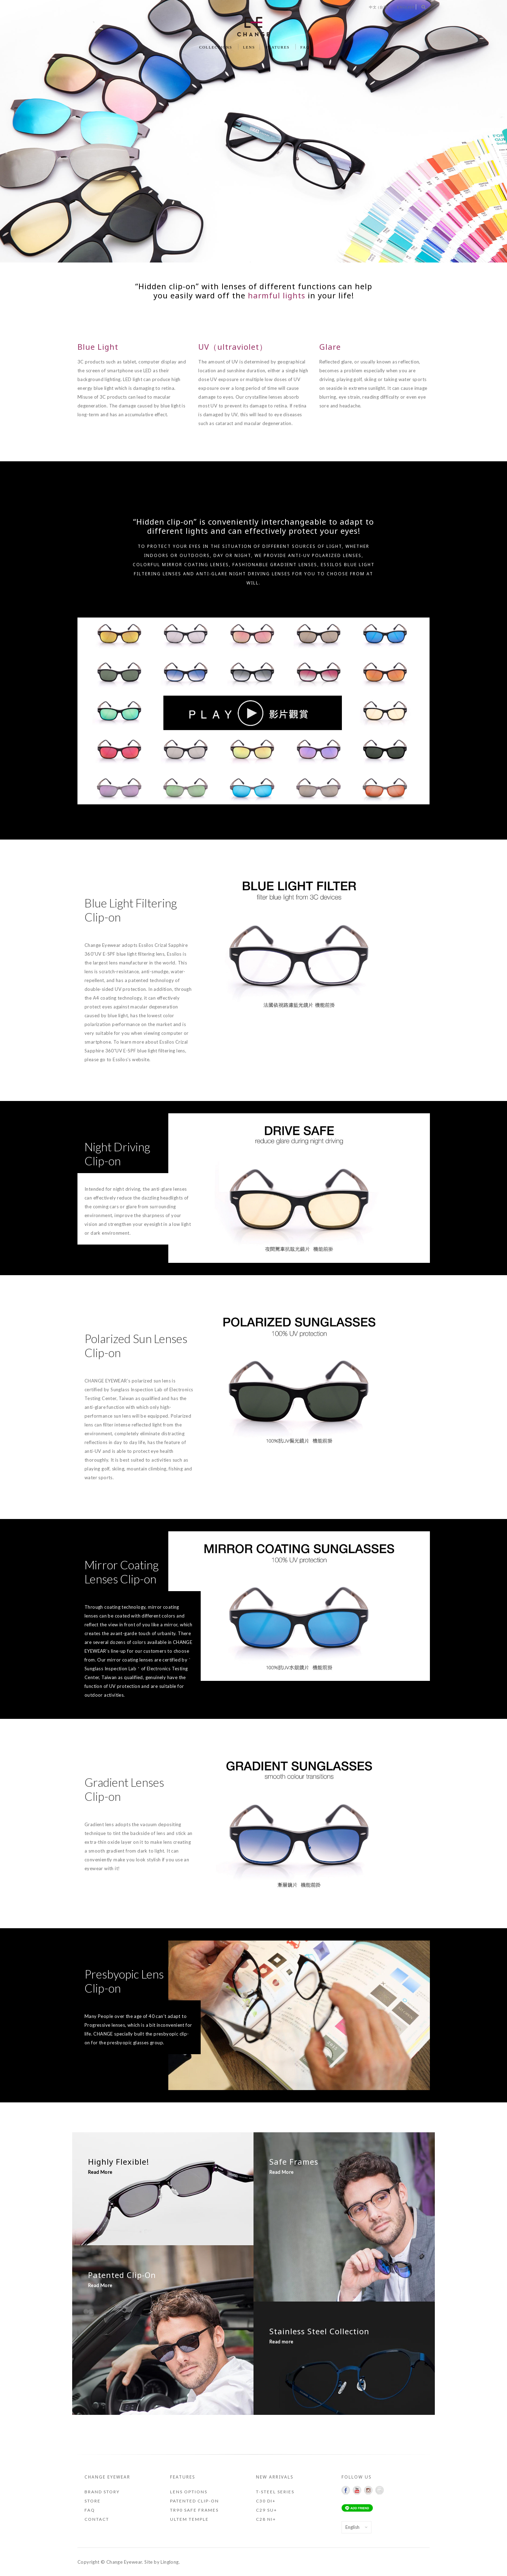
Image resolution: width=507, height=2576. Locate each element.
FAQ (304, 47)
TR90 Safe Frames (194, 2510)
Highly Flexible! (118, 2161)
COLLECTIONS (215, 47)
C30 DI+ (266, 2501)
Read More (100, 2172)
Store (92, 2501)
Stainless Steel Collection (319, 2331)
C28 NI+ (266, 2519)
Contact (96, 2519)
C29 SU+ (266, 2510)
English (406, 7)
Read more (281, 2341)
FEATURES (278, 47)
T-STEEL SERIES (275, 2491)
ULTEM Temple (189, 2519)
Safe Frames (293, 2161)
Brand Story (102, 2491)
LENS (249, 47)
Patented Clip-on (194, 2501)
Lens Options (188, 2491)
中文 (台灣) (379, 7)
